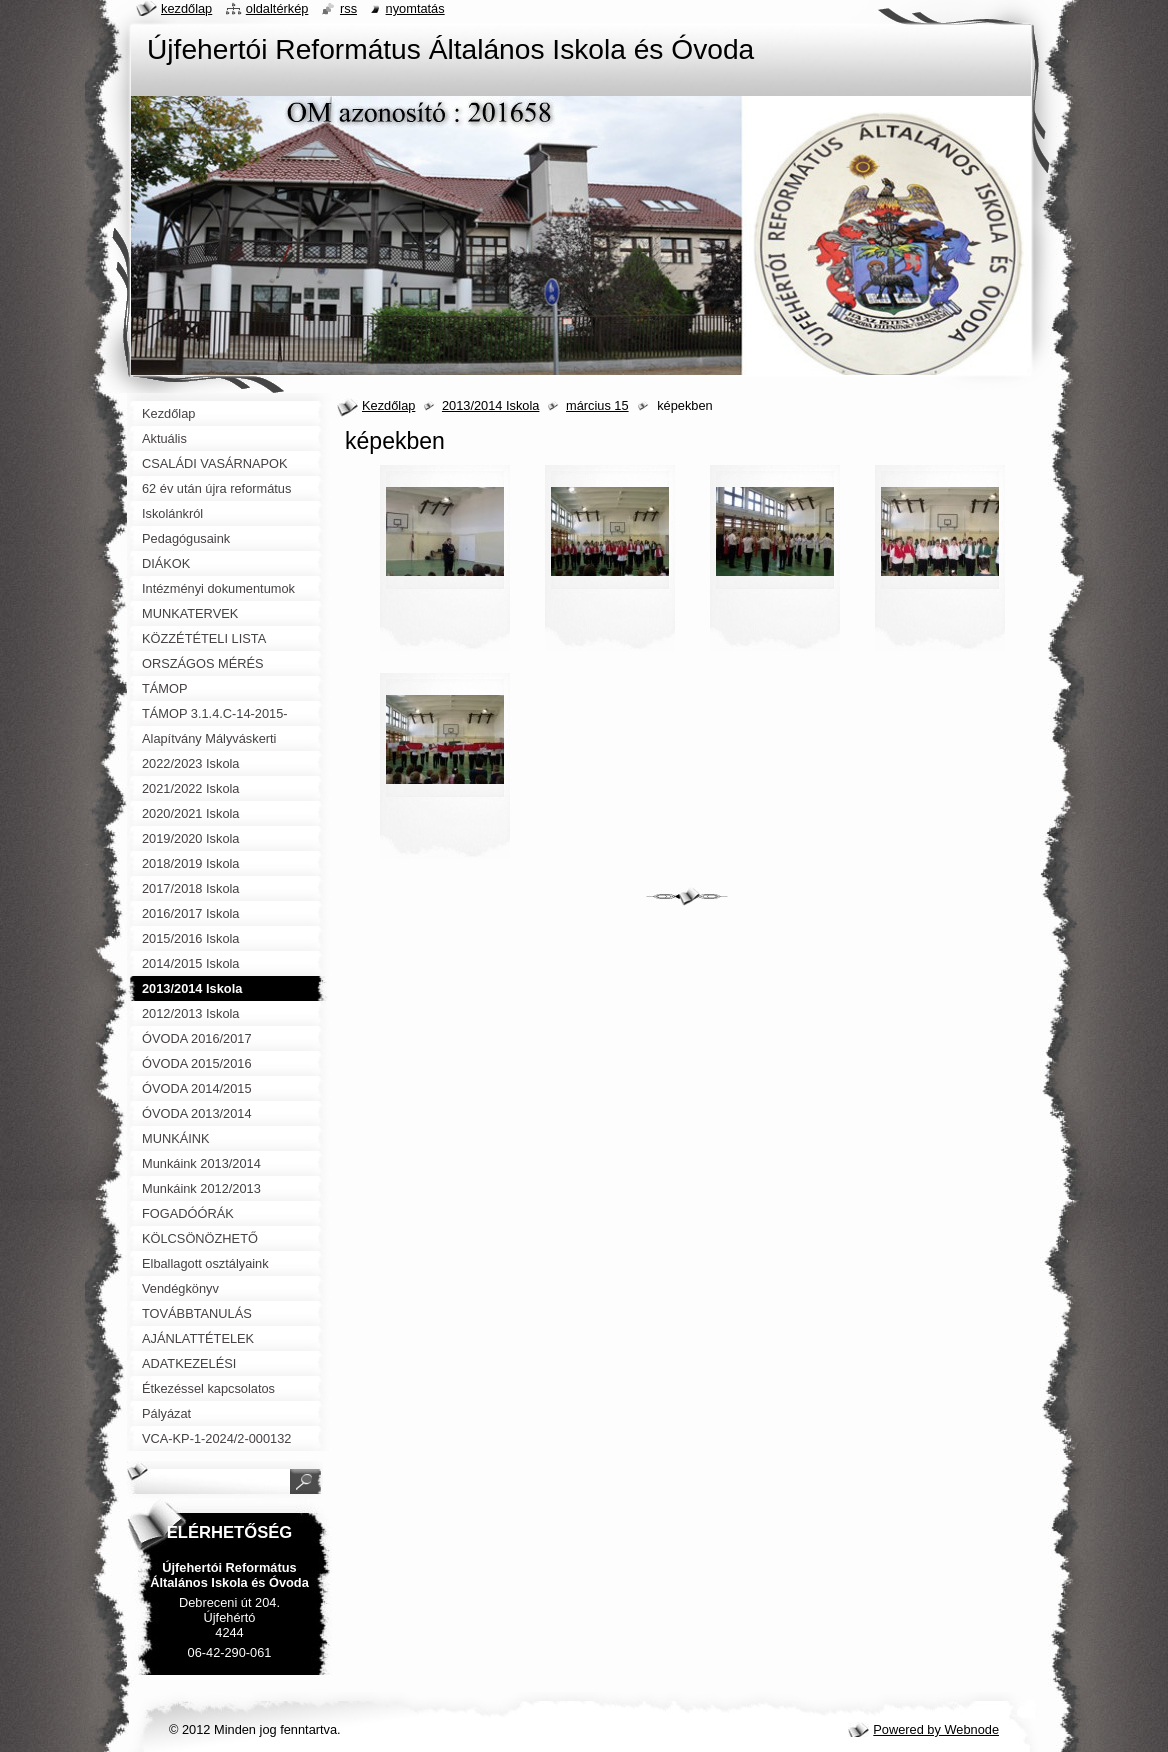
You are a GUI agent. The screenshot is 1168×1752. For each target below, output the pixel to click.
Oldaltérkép (277, 8)
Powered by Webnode (936, 1729)
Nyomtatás (415, 8)
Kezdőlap (388, 405)
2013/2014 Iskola (490, 405)
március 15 (597, 405)
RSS (348, 8)
